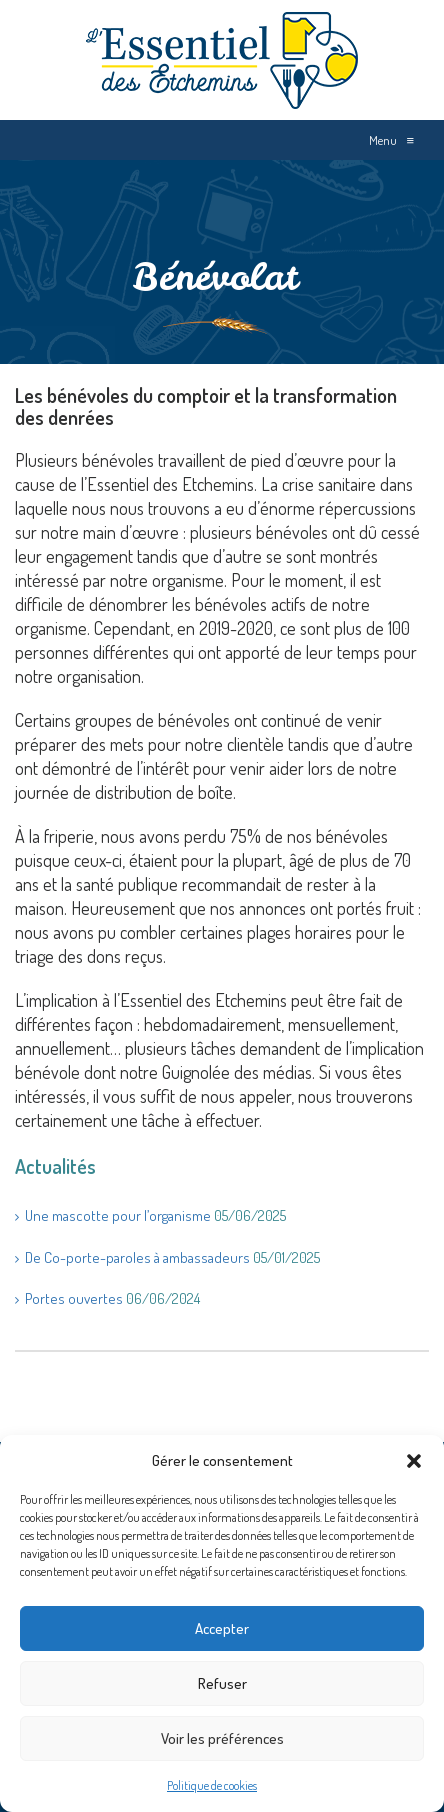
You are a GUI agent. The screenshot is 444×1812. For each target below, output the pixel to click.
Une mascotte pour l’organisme (118, 1215)
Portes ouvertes (74, 1298)
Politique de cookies (212, 1785)
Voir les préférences (222, 1738)
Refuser (222, 1683)
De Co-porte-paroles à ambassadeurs (137, 1257)
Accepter (222, 1628)
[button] (414, 1461)
